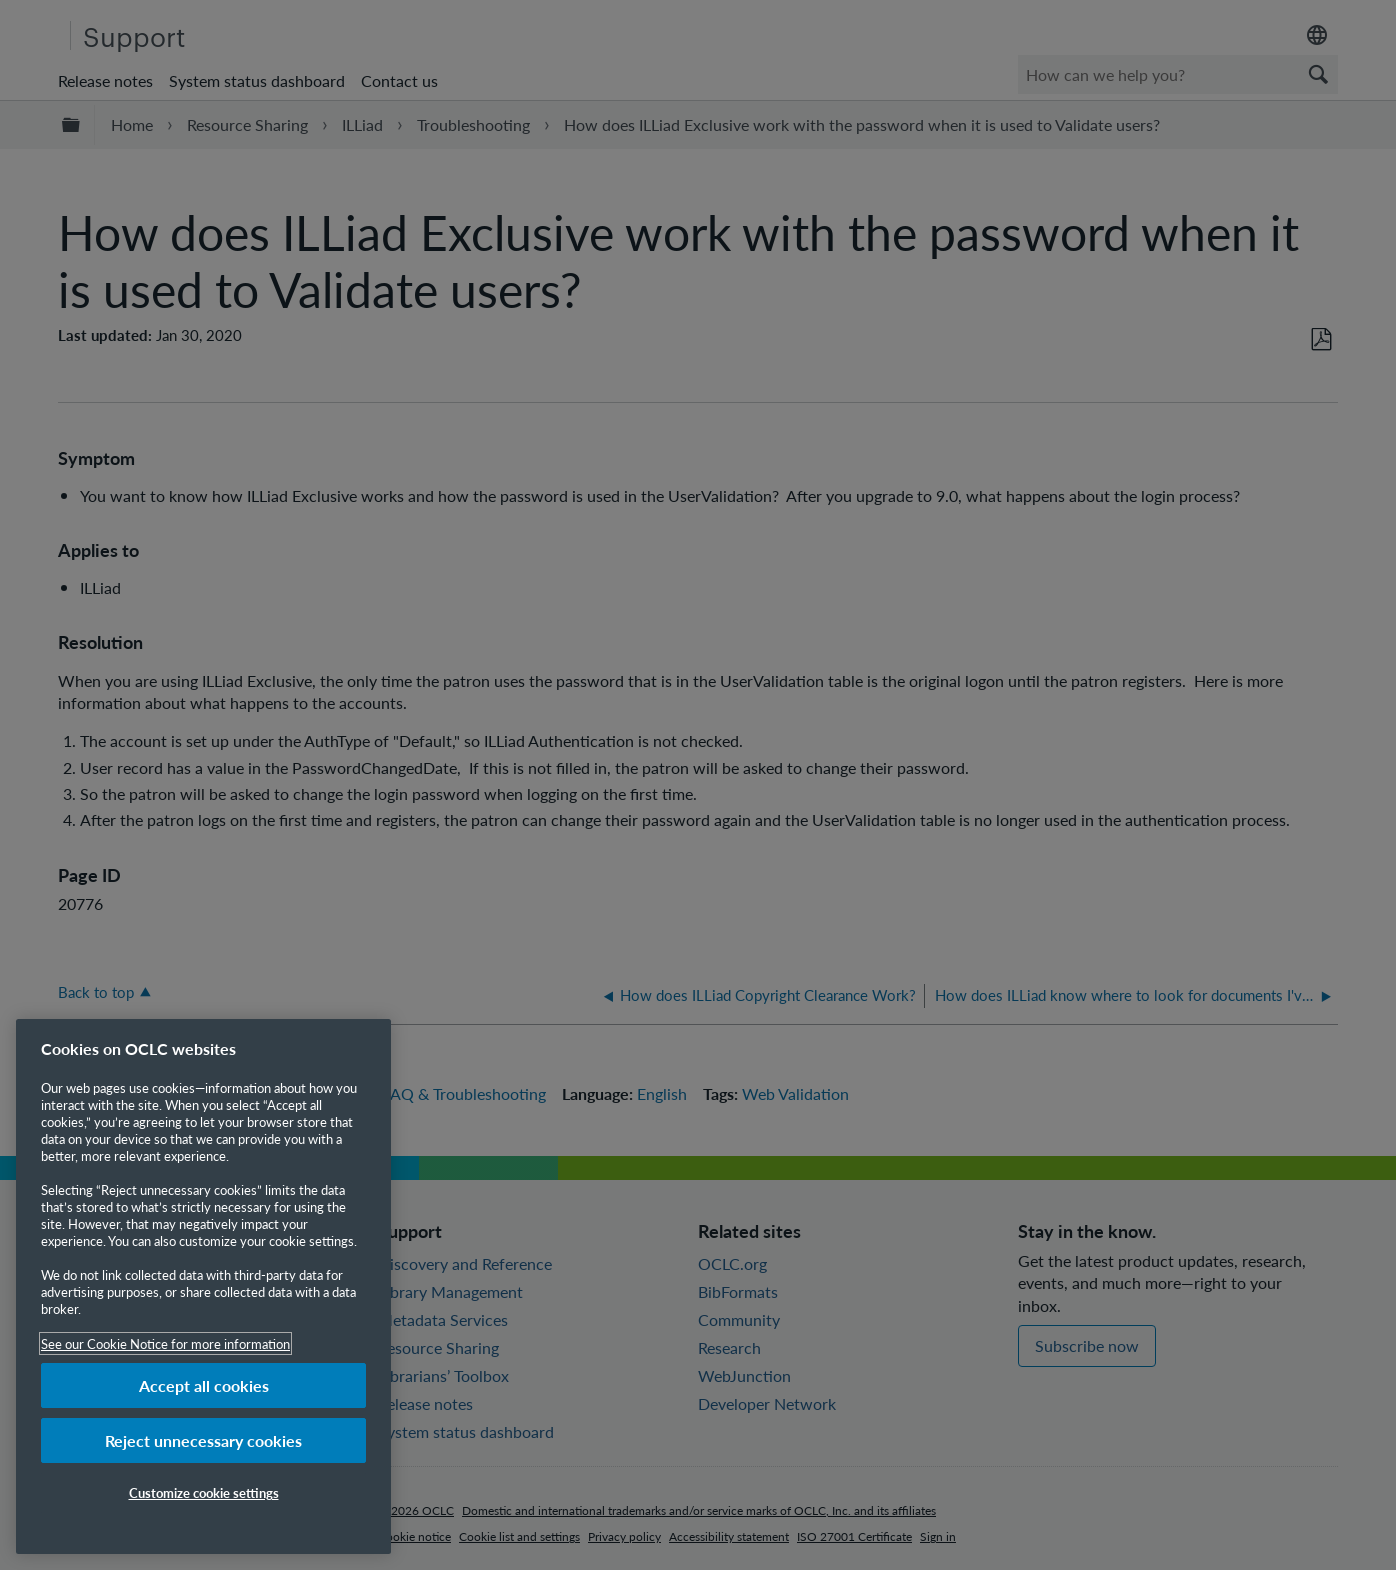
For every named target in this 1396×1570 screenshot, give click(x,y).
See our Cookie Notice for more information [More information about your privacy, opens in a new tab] (165, 1343)
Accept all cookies (204, 1385)
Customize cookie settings (204, 1492)
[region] (203, 1286)
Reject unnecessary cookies (203, 1440)
